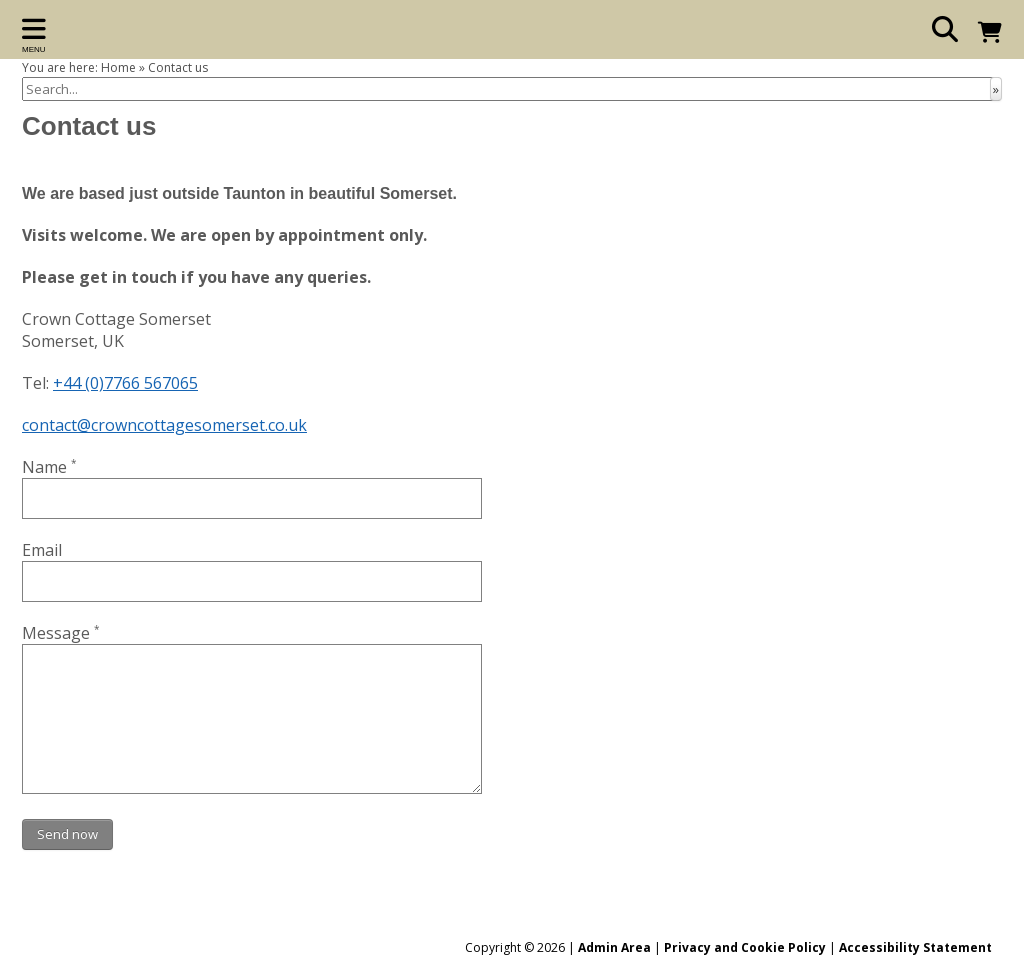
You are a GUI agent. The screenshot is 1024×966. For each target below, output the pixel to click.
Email (42, 550)
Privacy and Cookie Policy (745, 947)
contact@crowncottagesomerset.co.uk (164, 425)
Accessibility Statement (915, 947)
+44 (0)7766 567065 (125, 383)
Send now (67, 834)
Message (61, 633)
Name (49, 467)
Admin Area (614, 947)
